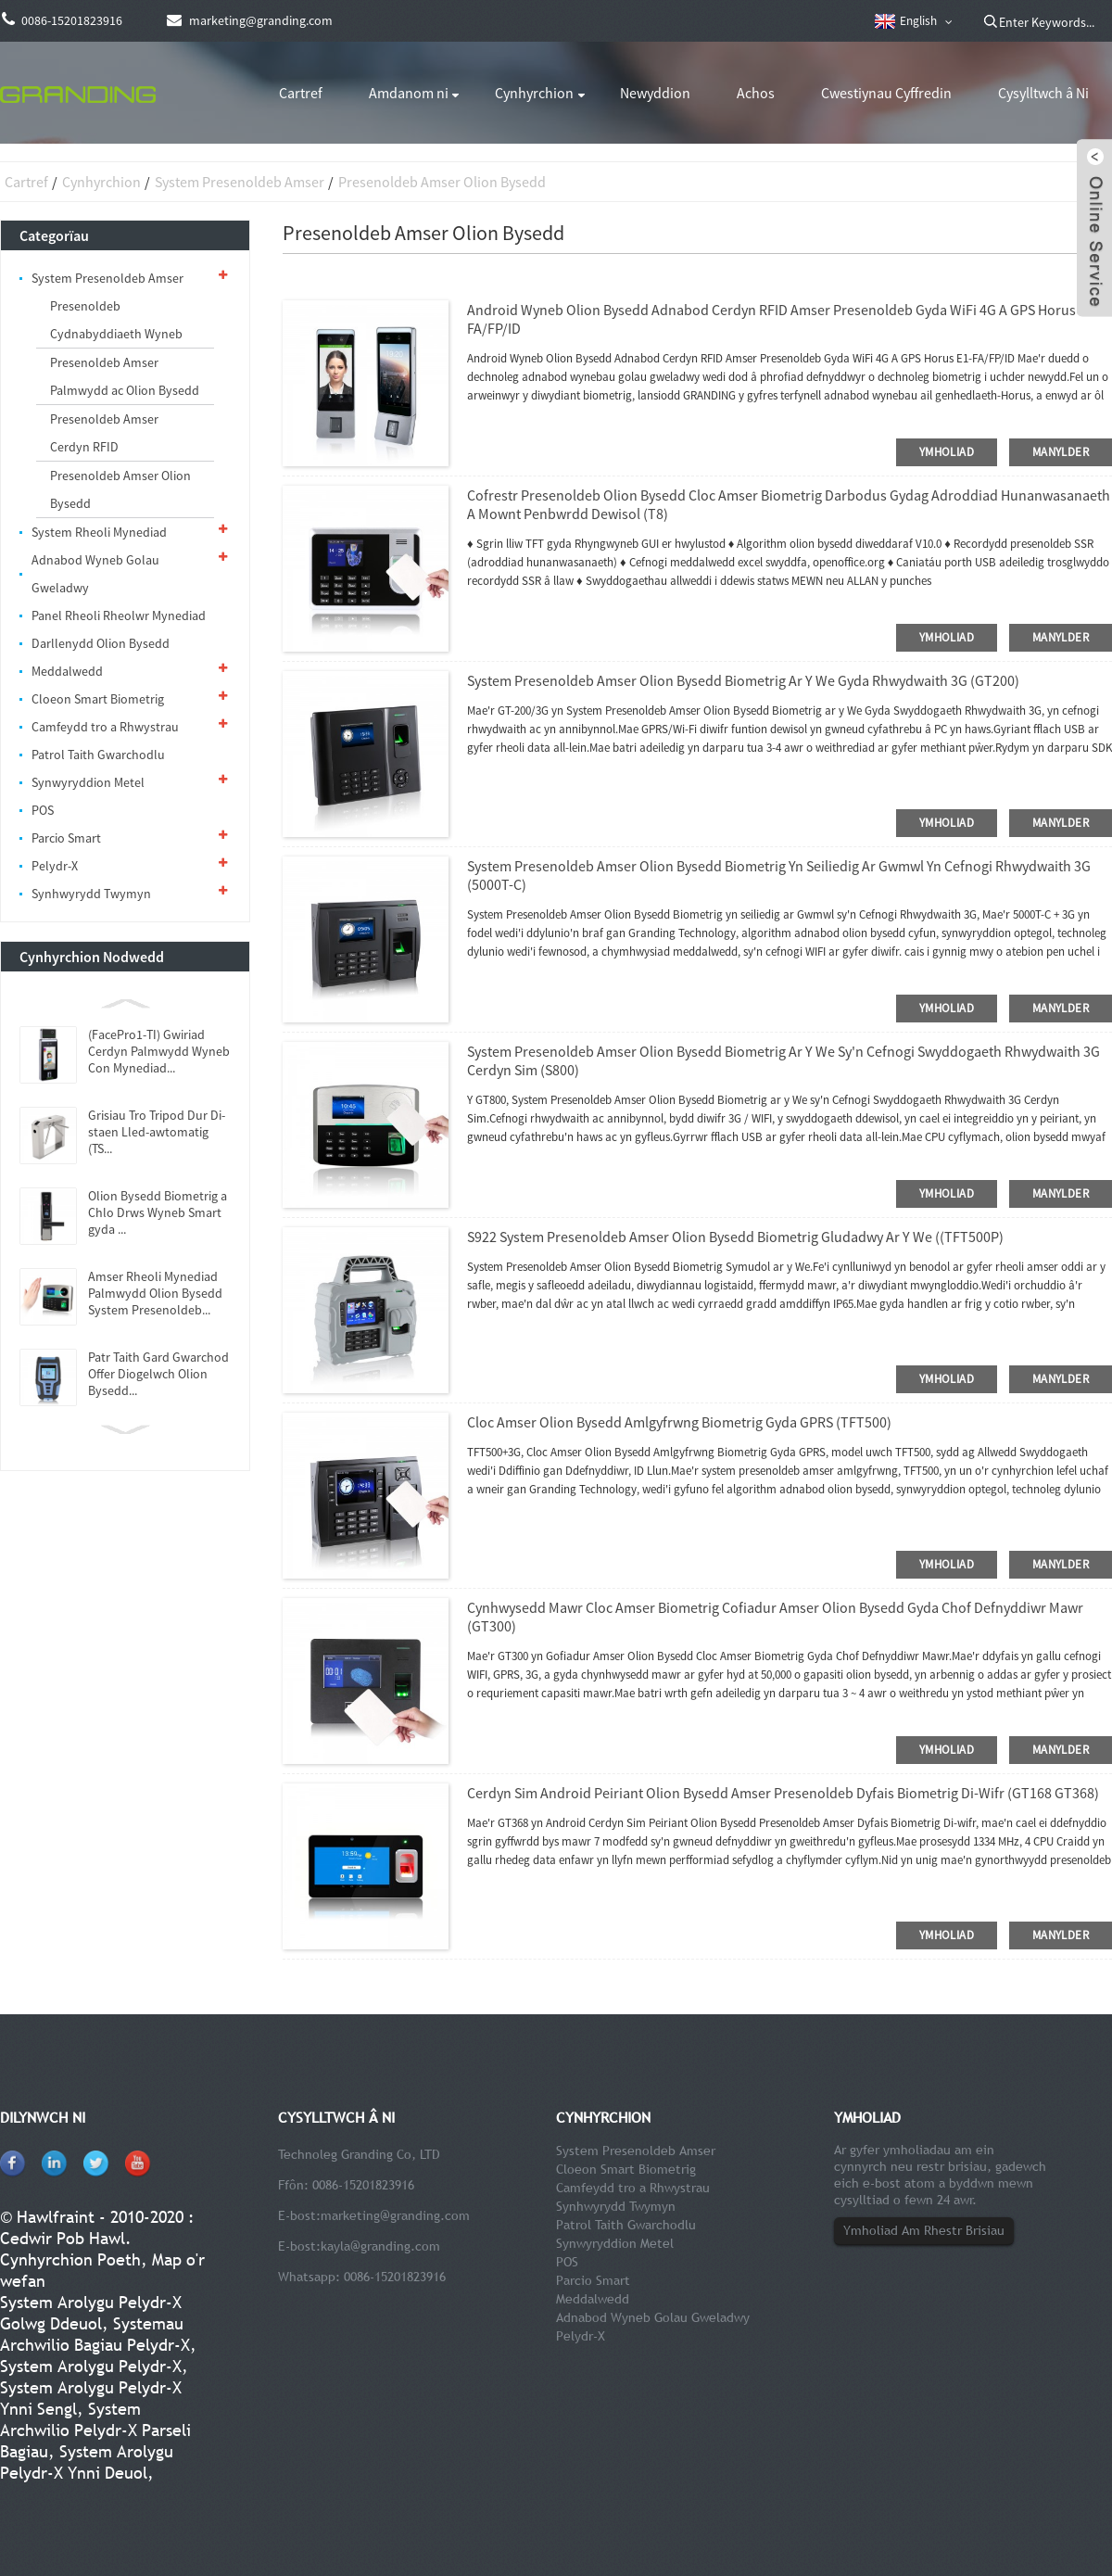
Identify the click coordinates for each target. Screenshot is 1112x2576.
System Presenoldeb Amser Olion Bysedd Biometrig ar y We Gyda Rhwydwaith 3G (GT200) (743, 680)
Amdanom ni (409, 92)
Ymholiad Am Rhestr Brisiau (924, 2230)
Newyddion (655, 92)
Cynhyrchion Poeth (70, 2259)
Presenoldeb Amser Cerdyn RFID (104, 433)
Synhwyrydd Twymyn (91, 893)
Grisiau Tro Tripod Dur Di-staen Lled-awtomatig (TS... (156, 1132)
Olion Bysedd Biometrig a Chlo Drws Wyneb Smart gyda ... (157, 1212)
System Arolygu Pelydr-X (91, 2366)
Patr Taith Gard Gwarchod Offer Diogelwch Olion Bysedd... (158, 1374)
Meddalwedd (67, 671)
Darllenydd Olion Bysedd (101, 643)
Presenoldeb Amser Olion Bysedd (442, 181)
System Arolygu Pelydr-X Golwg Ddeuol (91, 2312)
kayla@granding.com (380, 2246)
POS (43, 810)
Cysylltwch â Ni (1043, 92)
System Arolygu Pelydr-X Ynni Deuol (86, 2462)
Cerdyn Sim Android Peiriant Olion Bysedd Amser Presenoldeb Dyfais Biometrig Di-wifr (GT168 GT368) (783, 1792)
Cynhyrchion (534, 92)
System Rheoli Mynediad (99, 532)
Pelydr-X (55, 865)
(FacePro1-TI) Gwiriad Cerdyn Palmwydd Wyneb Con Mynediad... (159, 1051)
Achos (756, 92)
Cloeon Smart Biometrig (98, 699)
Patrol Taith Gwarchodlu (98, 754)
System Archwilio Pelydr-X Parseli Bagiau (95, 2430)
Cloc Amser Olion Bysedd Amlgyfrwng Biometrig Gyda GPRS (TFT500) (679, 1422)
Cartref (300, 92)
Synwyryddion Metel (88, 782)
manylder (1060, 452)
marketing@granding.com (395, 2215)
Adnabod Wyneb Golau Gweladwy (95, 574)
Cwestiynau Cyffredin (886, 92)
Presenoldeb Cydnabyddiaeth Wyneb (116, 320)
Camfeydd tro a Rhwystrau (105, 726)
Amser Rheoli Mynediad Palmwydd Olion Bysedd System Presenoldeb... (155, 1293)
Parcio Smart (66, 838)
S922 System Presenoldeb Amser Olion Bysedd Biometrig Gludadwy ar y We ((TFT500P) (735, 1236)
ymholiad (946, 452)
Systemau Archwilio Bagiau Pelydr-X (95, 2334)
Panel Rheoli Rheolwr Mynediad (119, 615)
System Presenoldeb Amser (239, 181)
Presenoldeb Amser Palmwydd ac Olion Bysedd (124, 376)
